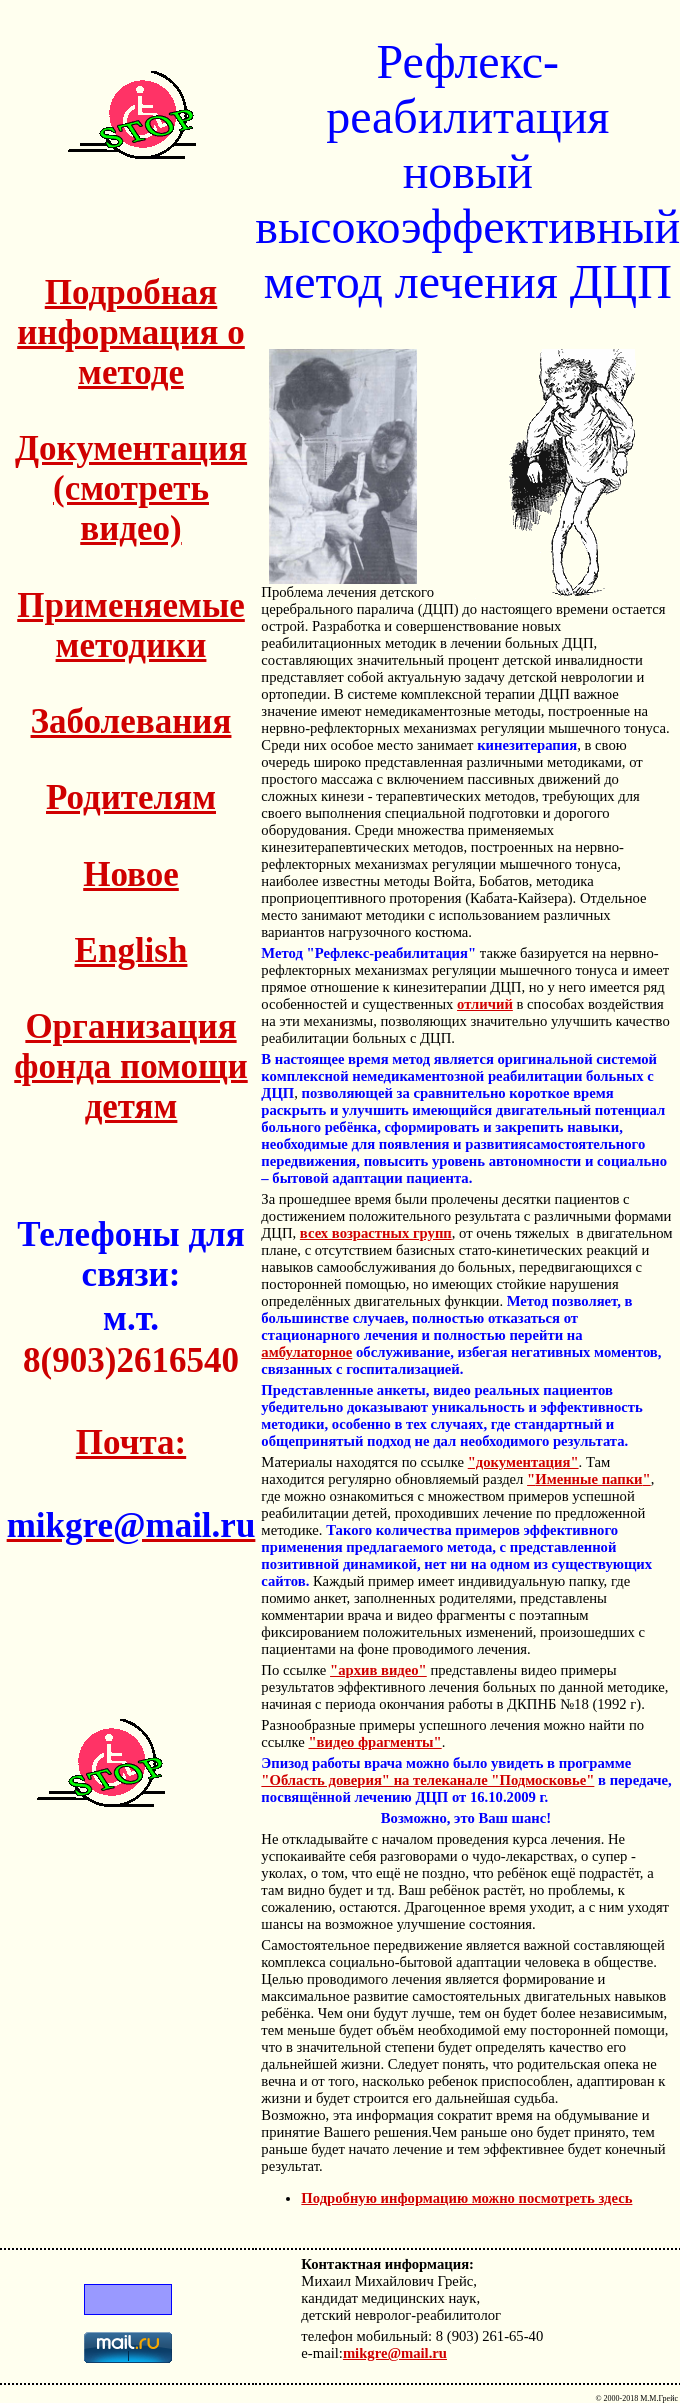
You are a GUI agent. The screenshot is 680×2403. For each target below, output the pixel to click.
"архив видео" (378, 1670)
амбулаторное (306, 1352)
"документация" (523, 1462)
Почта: (131, 1442)
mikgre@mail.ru (395, 2353)
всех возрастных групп (376, 1233)
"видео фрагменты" (374, 1742)
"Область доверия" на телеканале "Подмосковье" (427, 1780)
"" (589, 1479)
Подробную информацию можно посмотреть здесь (466, 2198)
